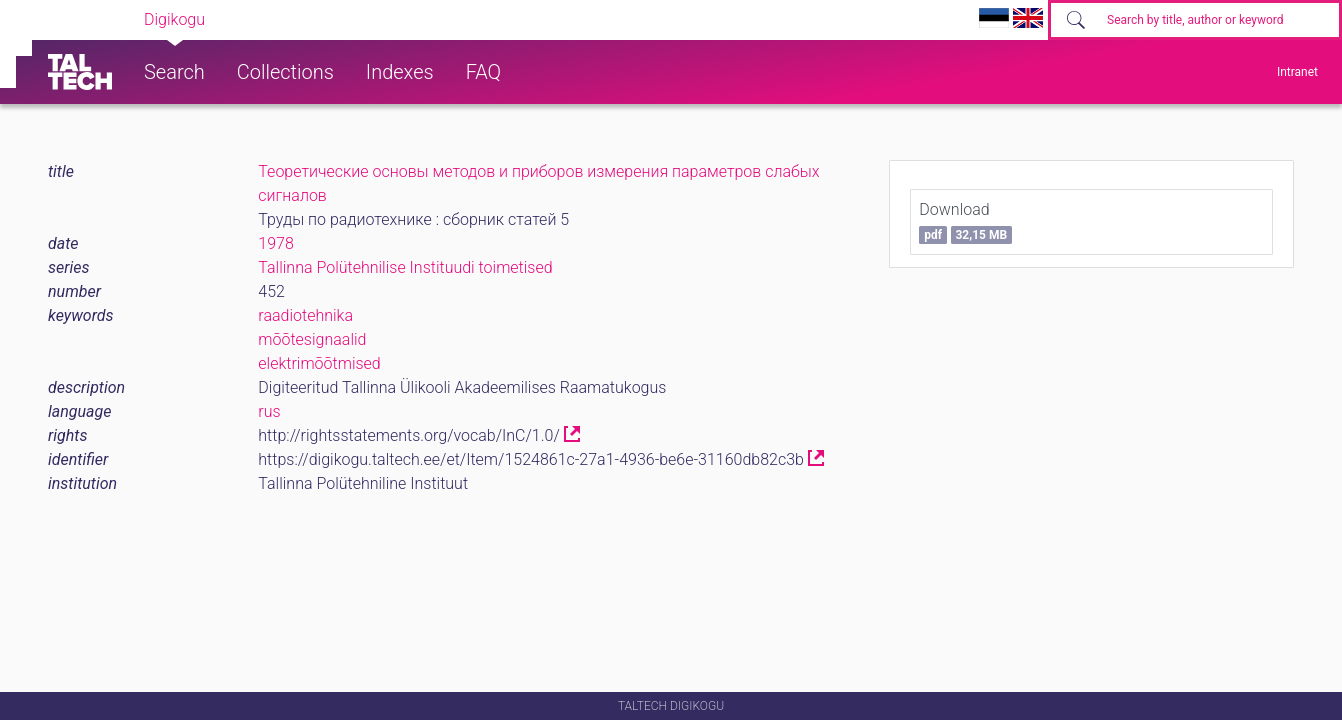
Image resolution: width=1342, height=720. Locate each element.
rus (269, 411)
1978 (276, 243)
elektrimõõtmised (319, 363)
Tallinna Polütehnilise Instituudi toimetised (405, 267)
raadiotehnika (305, 315)
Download (965, 222)
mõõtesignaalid (312, 339)
